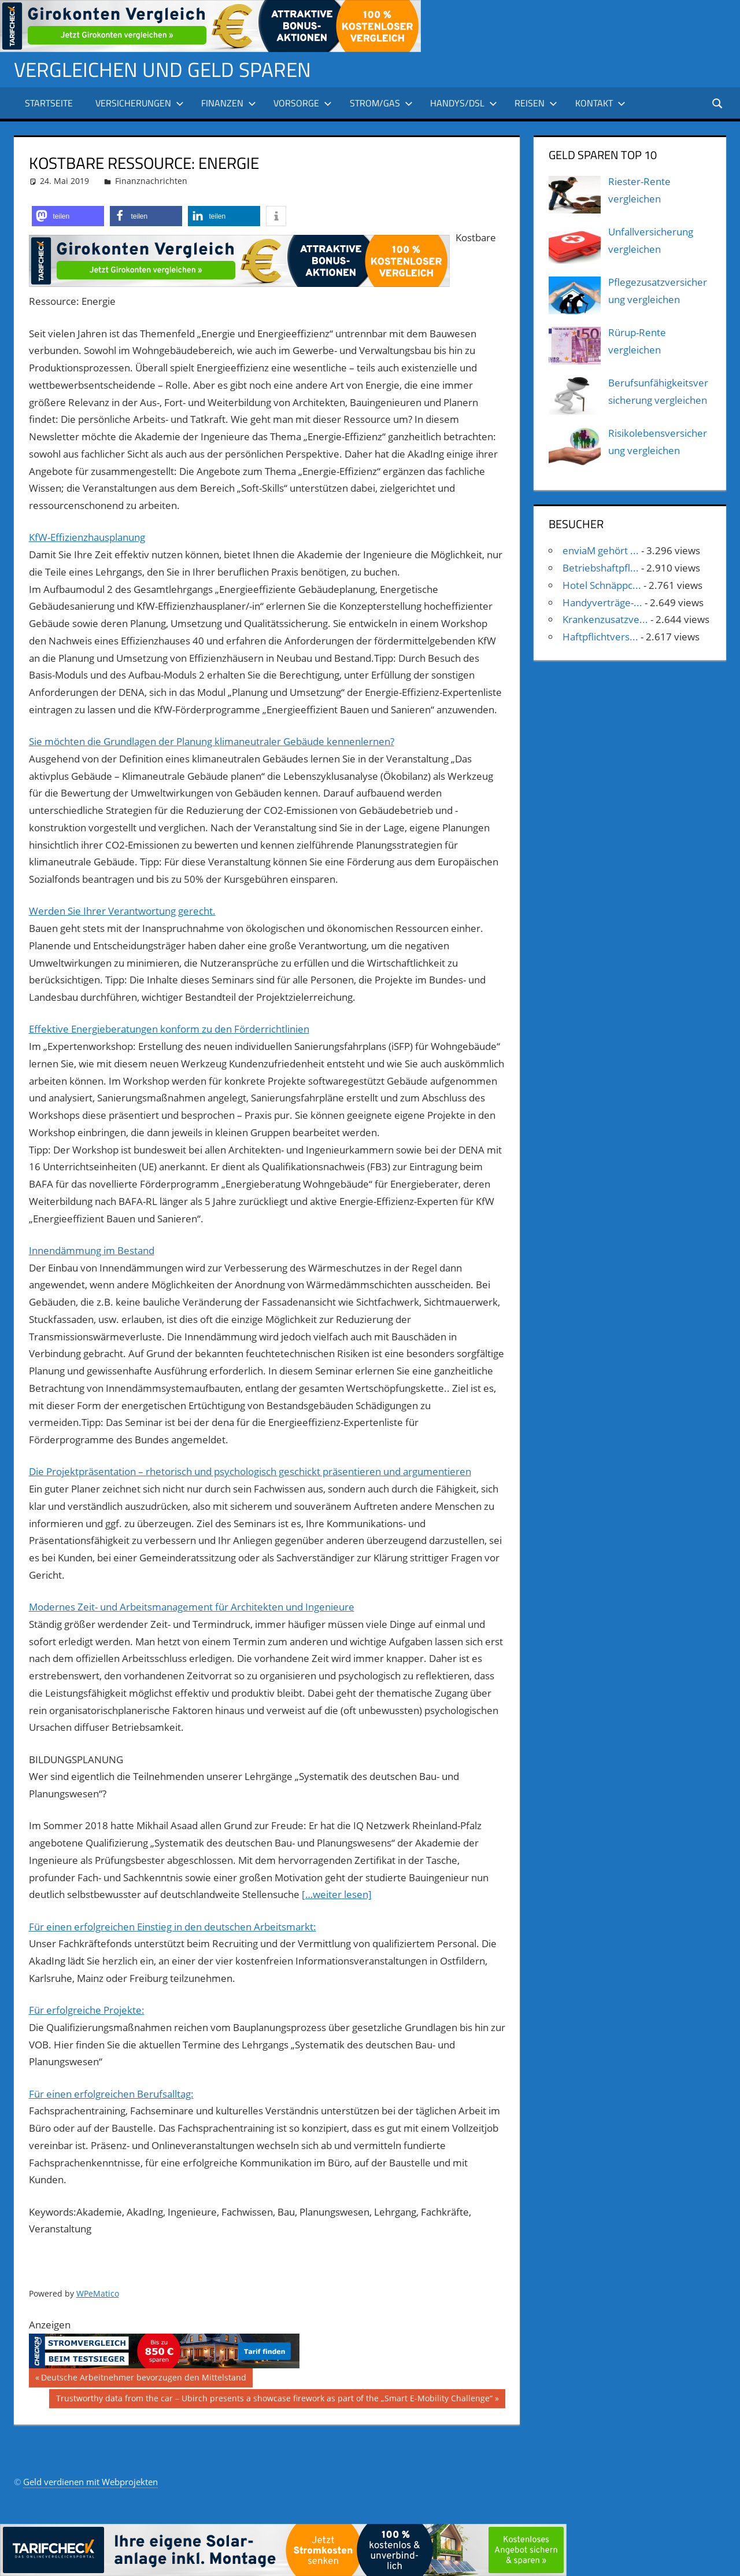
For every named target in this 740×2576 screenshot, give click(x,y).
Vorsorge (302, 103)
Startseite (49, 103)
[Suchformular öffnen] (718, 102)
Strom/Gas (381, 103)
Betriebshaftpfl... (601, 567)
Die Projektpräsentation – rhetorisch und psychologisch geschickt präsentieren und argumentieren (250, 1471)
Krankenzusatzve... (605, 619)
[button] (68, 216)
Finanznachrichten (151, 180)
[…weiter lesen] (337, 1894)
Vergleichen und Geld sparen (165, 69)
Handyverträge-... (602, 602)
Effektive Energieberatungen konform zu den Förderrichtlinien (169, 1028)
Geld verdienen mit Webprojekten (90, 2481)
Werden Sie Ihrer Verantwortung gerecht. (122, 910)
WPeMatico (97, 2293)
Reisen (536, 103)
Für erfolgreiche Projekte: (87, 2010)
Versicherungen (139, 103)
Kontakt (600, 103)
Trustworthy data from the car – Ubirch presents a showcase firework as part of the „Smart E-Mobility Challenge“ (274, 2399)
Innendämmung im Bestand (91, 1250)
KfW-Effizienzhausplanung (87, 537)
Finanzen (228, 103)
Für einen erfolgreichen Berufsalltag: (111, 2093)
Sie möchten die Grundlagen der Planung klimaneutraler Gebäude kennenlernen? (211, 741)
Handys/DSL (463, 103)
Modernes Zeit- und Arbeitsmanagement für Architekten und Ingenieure (191, 1606)
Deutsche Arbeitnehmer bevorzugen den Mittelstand (143, 2378)
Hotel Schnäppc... (602, 585)
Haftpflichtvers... (600, 636)
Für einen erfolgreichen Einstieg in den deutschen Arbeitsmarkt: (172, 1926)
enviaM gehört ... (601, 550)
